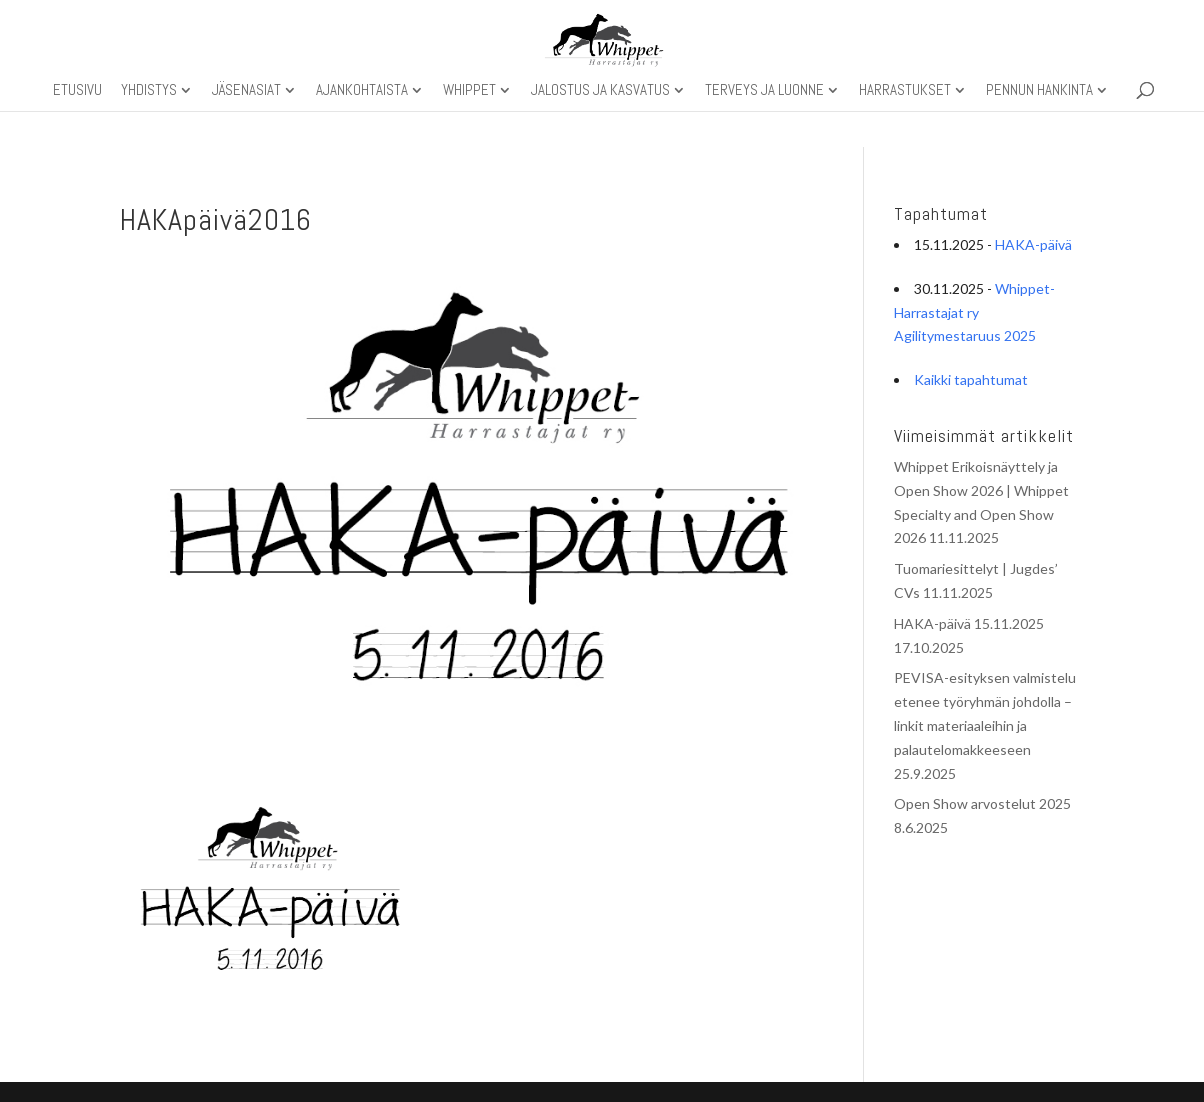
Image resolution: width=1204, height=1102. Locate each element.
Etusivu (77, 91)
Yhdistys (149, 91)
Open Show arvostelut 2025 (982, 803)
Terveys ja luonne (764, 91)
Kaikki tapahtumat (971, 379)
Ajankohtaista (362, 91)
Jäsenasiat (246, 91)
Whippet (469, 91)
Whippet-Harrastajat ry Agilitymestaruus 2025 (974, 312)
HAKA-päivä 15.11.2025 (969, 623)
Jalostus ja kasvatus (600, 91)
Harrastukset (905, 91)
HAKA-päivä (1033, 244)
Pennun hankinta (1039, 91)
